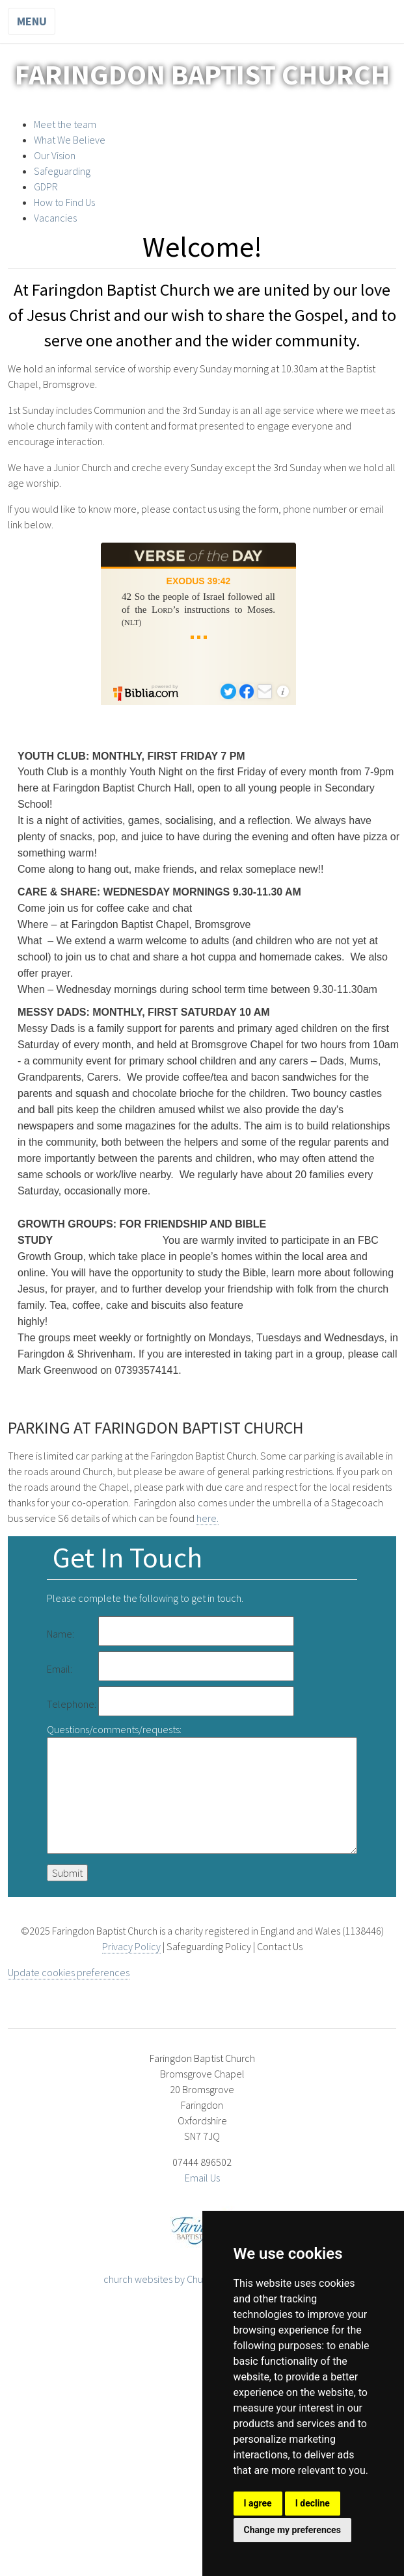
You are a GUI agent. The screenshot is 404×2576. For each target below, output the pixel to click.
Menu (32, 21)
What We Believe (69, 139)
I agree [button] (258, 2503)
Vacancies (55, 217)
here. (207, 1518)
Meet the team (65, 124)
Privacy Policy (131, 1946)
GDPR (46, 186)
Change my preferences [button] (292, 2530)
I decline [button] (312, 2503)
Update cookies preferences (68, 1972)
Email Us (202, 2177)
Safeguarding (62, 170)
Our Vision (54, 155)
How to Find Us (64, 202)
